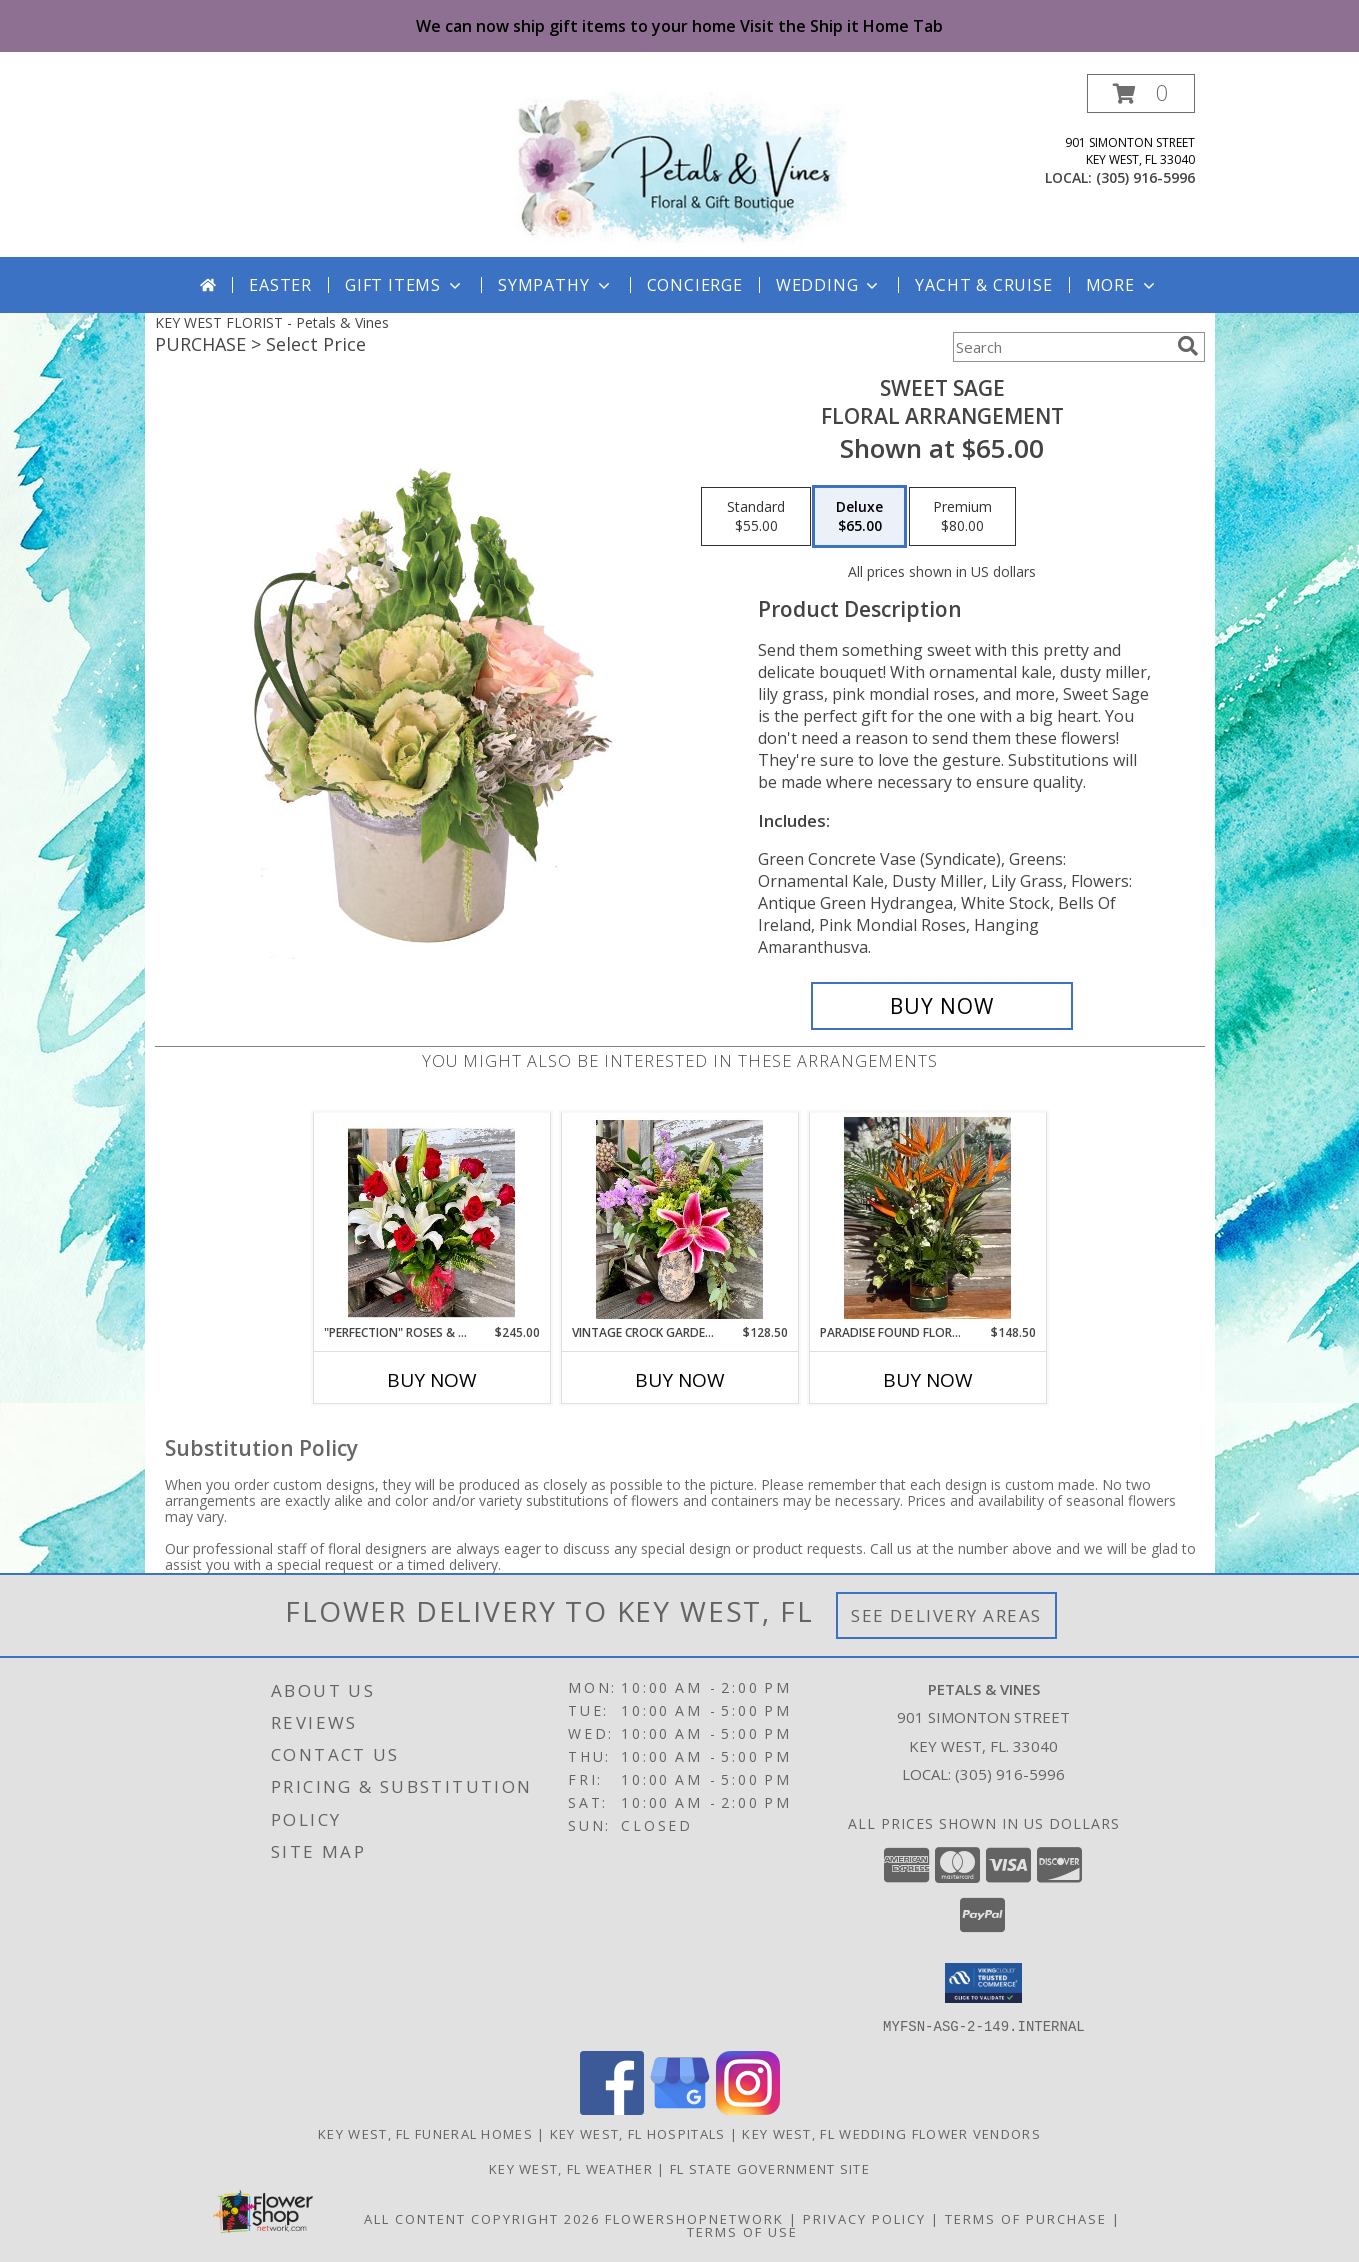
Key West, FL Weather (571, 2168)
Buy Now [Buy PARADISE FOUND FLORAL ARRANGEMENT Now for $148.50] (928, 1380)
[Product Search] (1061, 347)
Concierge (695, 285)
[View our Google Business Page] (680, 2108)
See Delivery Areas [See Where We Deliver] (946, 1615)
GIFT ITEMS (405, 285)
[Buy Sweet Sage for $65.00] (942, 1006)
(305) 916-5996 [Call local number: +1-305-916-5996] (1145, 177)
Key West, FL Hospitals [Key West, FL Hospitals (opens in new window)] (638, 2133)
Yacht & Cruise (983, 285)
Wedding (829, 285)
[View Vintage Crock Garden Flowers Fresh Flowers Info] (679, 1218)
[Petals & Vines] (680, 165)
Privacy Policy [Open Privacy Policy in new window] (864, 2218)
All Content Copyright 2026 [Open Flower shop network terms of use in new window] (482, 2218)
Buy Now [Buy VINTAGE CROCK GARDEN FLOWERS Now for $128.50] (680, 1380)
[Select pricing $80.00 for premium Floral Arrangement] (962, 517)
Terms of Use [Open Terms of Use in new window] (742, 2231)
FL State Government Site (770, 2168)
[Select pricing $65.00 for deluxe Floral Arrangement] (859, 517)
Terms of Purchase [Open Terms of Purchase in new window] (1026, 2218)
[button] (1141, 93)
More (1122, 285)
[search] (1188, 346)
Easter (280, 285)
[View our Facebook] (612, 2108)
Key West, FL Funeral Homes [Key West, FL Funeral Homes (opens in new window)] (425, 2133)
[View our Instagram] (748, 2108)
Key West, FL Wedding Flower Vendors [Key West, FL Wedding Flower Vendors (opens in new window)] (891, 2133)
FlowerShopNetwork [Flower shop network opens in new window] (694, 2218)
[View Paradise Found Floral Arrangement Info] (927, 1218)
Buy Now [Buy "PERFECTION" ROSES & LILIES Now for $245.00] (432, 1380)
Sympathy (555, 285)
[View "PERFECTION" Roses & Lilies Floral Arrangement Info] (431, 1218)
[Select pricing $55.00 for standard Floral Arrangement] (756, 517)
